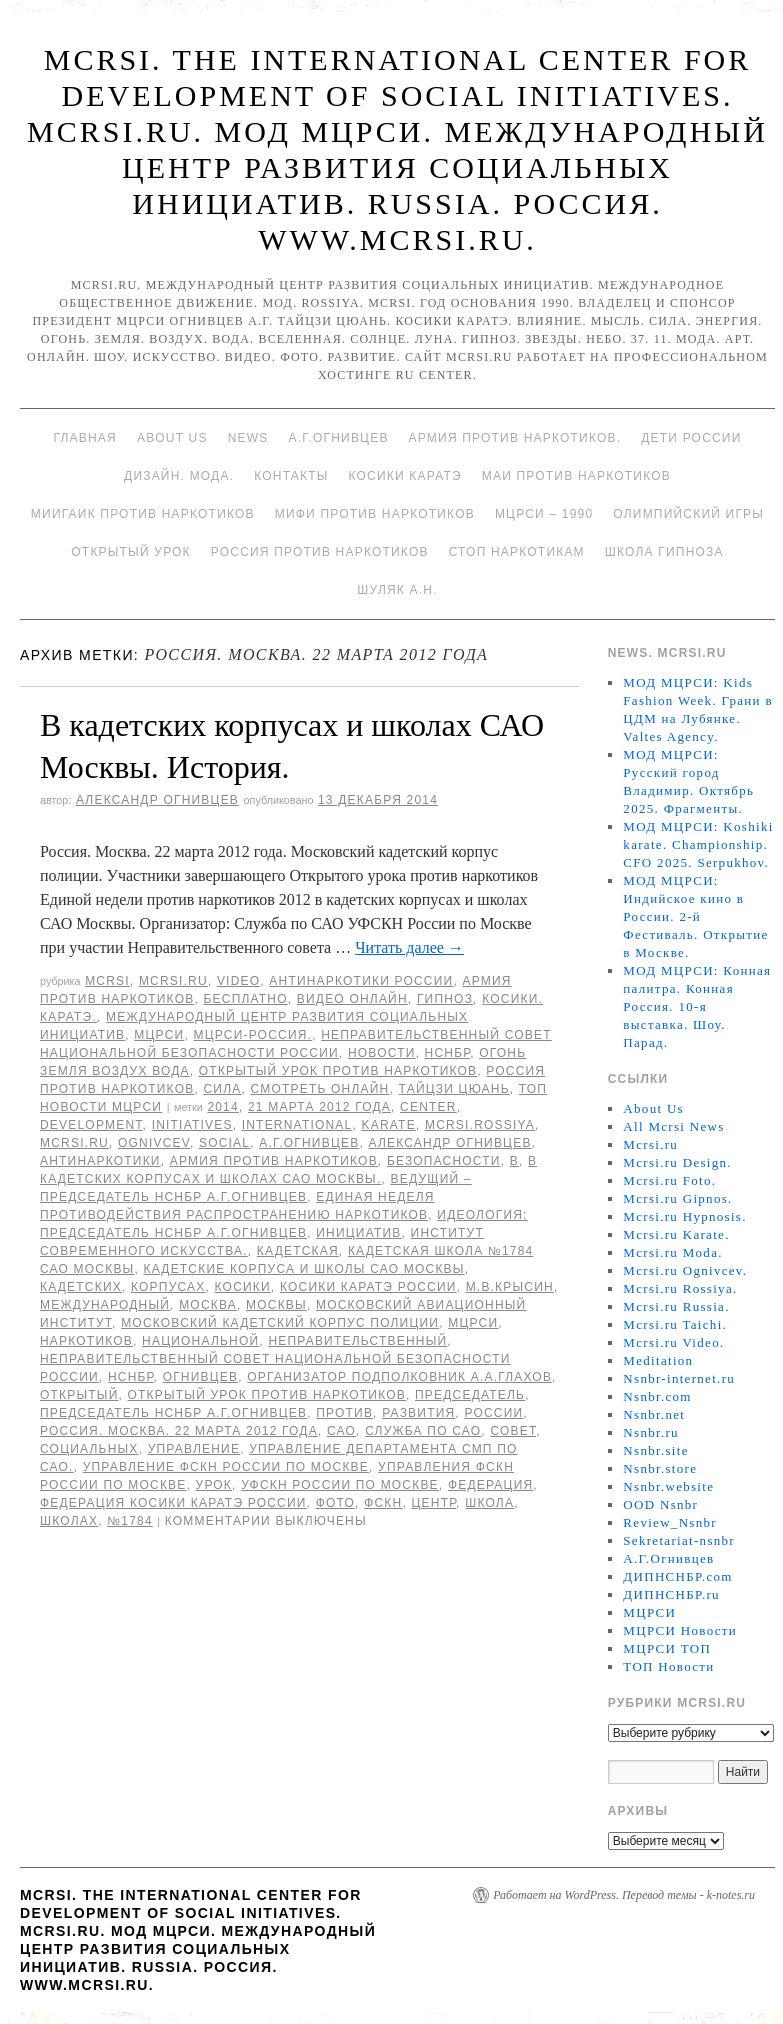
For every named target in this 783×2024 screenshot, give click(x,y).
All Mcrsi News (673, 1126)
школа (489, 1503)
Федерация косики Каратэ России (173, 1503)
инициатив (358, 1233)
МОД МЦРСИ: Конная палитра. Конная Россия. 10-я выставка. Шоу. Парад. (697, 1006)
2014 (223, 1107)
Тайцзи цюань (454, 1089)
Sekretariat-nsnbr (679, 1540)
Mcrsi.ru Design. (677, 1162)
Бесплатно (245, 999)
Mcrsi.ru (173, 981)
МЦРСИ (159, 1035)
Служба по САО (423, 1431)
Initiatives (192, 1125)
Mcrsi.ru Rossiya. (680, 1288)
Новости (382, 1053)
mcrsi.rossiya (480, 1125)
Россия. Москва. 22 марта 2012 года (179, 1431)
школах (69, 1521)
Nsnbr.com (657, 1396)
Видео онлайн (352, 999)
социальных (89, 1449)
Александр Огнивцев (157, 800)
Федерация (490, 1485)
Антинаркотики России (361, 981)
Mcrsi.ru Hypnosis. (684, 1216)
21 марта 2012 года (319, 1107)
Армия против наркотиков (274, 1161)
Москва (208, 1305)
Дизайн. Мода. (179, 476)
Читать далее (409, 947)
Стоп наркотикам (517, 552)
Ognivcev (154, 1143)
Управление (194, 1449)
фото (335, 1503)
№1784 (130, 1521)
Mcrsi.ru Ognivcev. (685, 1270)
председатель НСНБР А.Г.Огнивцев (173, 1413)
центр (433, 1503)
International (297, 1125)
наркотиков (86, 1341)
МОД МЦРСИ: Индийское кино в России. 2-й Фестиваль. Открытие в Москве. (695, 916)
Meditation (658, 1360)
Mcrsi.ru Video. (673, 1342)
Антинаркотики (100, 1161)
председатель (470, 1395)
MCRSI (107, 981)
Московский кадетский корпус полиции (280, 1323)
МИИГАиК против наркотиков (143, 514)
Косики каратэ (405, 476)
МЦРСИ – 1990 (544, 514)
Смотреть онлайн (320, 1089)
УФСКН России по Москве (340, 1485)
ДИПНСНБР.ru (671, 1594)
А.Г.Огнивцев (338, 438)
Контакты (291, 476)
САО (341, 1431)
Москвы (276, 1305)
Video (238, 981)
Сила (222, 1089)
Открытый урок (130, 552)
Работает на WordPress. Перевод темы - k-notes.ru (624, 1895)
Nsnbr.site (655, 1450)
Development (91, 1125)
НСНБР (448, 1053)
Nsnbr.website (668, 1486)
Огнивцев (201, 1377)
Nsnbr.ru (651, 1432)
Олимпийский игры (688, 514)
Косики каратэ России (368, 1287)
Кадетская (298, 1251)
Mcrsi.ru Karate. (676, 1234)
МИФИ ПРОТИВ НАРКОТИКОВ (375, 514)
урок (214, 1485)
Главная (84, 438)
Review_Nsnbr (670, 1522)
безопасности (444, 1161)
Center (428, 1107)
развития (418, 1413)
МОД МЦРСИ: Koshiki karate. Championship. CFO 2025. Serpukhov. (698, 844)
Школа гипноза (664, 552)
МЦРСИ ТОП (667, 1648)
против (344, 1413)
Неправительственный (357, 1341)
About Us (172, 438)
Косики (243, 1287)
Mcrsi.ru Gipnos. (677, 1198)
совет (513, 1431)
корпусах (168, 1287)
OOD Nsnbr (660, 1504)
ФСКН (383, 1503)
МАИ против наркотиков (576, 476)
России (493, 1413)
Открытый (79, 1395)
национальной (200, 1341)
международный (105, 1305)
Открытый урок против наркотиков (338, 1071)
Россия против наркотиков (320, 552)
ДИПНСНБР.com (677, 1576)
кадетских (81, 1287)
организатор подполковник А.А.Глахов (399, 1377)
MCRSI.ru (74, 1143)
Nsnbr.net (654, 1414)
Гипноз (445, 999)
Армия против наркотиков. (515, 438)
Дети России (691, 438)
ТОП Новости (668, 1666)
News (248, 438)
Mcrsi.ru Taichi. (675, 1324)
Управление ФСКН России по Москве (226, 1467)
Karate (389, 1125)
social (224, 1143)
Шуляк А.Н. (397, 590)
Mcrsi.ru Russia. (676, 1306)
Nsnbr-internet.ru (679, 1378)
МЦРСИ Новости (680, 1630)
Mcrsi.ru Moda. (672, 1252)
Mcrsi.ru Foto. (669, 1180)
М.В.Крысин (510, 1287)
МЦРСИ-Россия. (252, 1035)
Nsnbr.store (660, 1468)
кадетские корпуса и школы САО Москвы (304, 1269)
